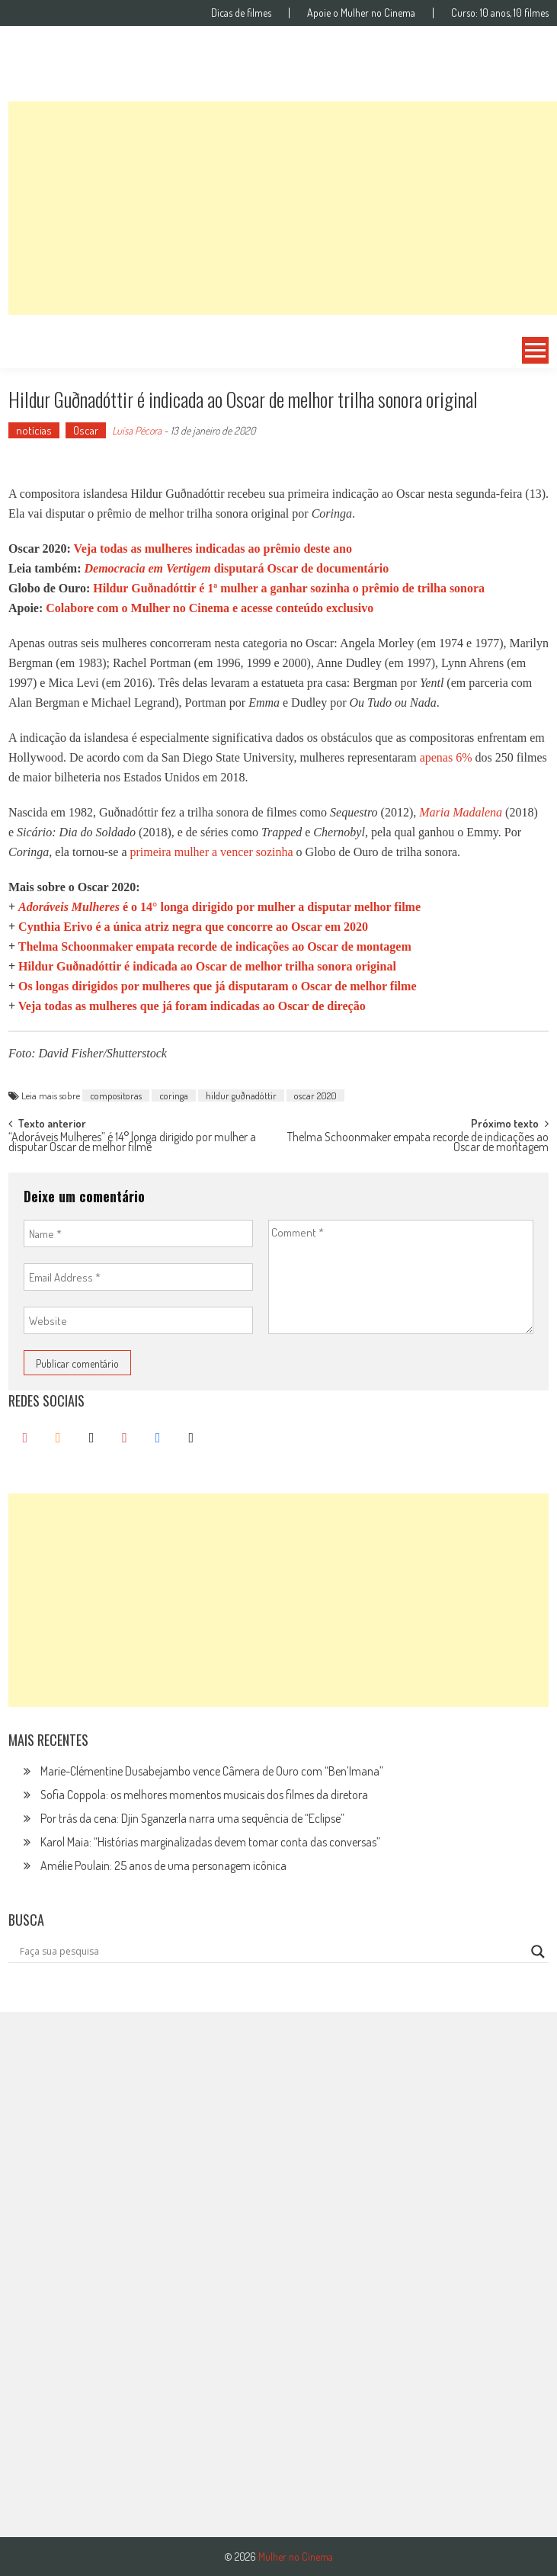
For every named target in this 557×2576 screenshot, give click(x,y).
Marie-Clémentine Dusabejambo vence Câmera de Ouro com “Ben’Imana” (211, 1771)
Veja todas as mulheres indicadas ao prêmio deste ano (213, 548)
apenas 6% (446, 757)
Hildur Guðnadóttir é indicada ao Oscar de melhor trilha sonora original (207, 966)
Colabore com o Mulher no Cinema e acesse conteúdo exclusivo (209, 607)
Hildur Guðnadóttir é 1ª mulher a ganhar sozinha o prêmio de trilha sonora (289, 588)
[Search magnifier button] (538, 1951)
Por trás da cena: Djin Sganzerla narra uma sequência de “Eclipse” (192, 1818)
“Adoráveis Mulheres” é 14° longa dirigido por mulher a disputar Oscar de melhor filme (132, 1143)
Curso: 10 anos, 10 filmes (500, 13)
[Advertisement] (282, 208)
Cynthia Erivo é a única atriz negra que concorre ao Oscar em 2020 (193, 926)
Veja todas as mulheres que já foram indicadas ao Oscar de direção (192, 1005)
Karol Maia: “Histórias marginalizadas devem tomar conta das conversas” (210, 1841)
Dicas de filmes (241, 13)
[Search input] (271, 1951)
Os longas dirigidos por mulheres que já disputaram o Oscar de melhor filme (217, 986)
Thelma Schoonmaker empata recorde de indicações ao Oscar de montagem (214, 946)
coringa (173, 1095)
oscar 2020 (315, 1095)
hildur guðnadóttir (241, 1095)
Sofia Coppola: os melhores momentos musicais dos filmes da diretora (204, 1794)
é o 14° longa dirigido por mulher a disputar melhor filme (219, 906)
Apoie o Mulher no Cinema (361, 13)
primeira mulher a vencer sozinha (211, 851)
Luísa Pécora (137, 430)
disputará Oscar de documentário (236, 568)
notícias (34, 430)
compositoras (116, 1095)
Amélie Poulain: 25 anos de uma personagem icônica (163, 1865)
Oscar (85, 430)
